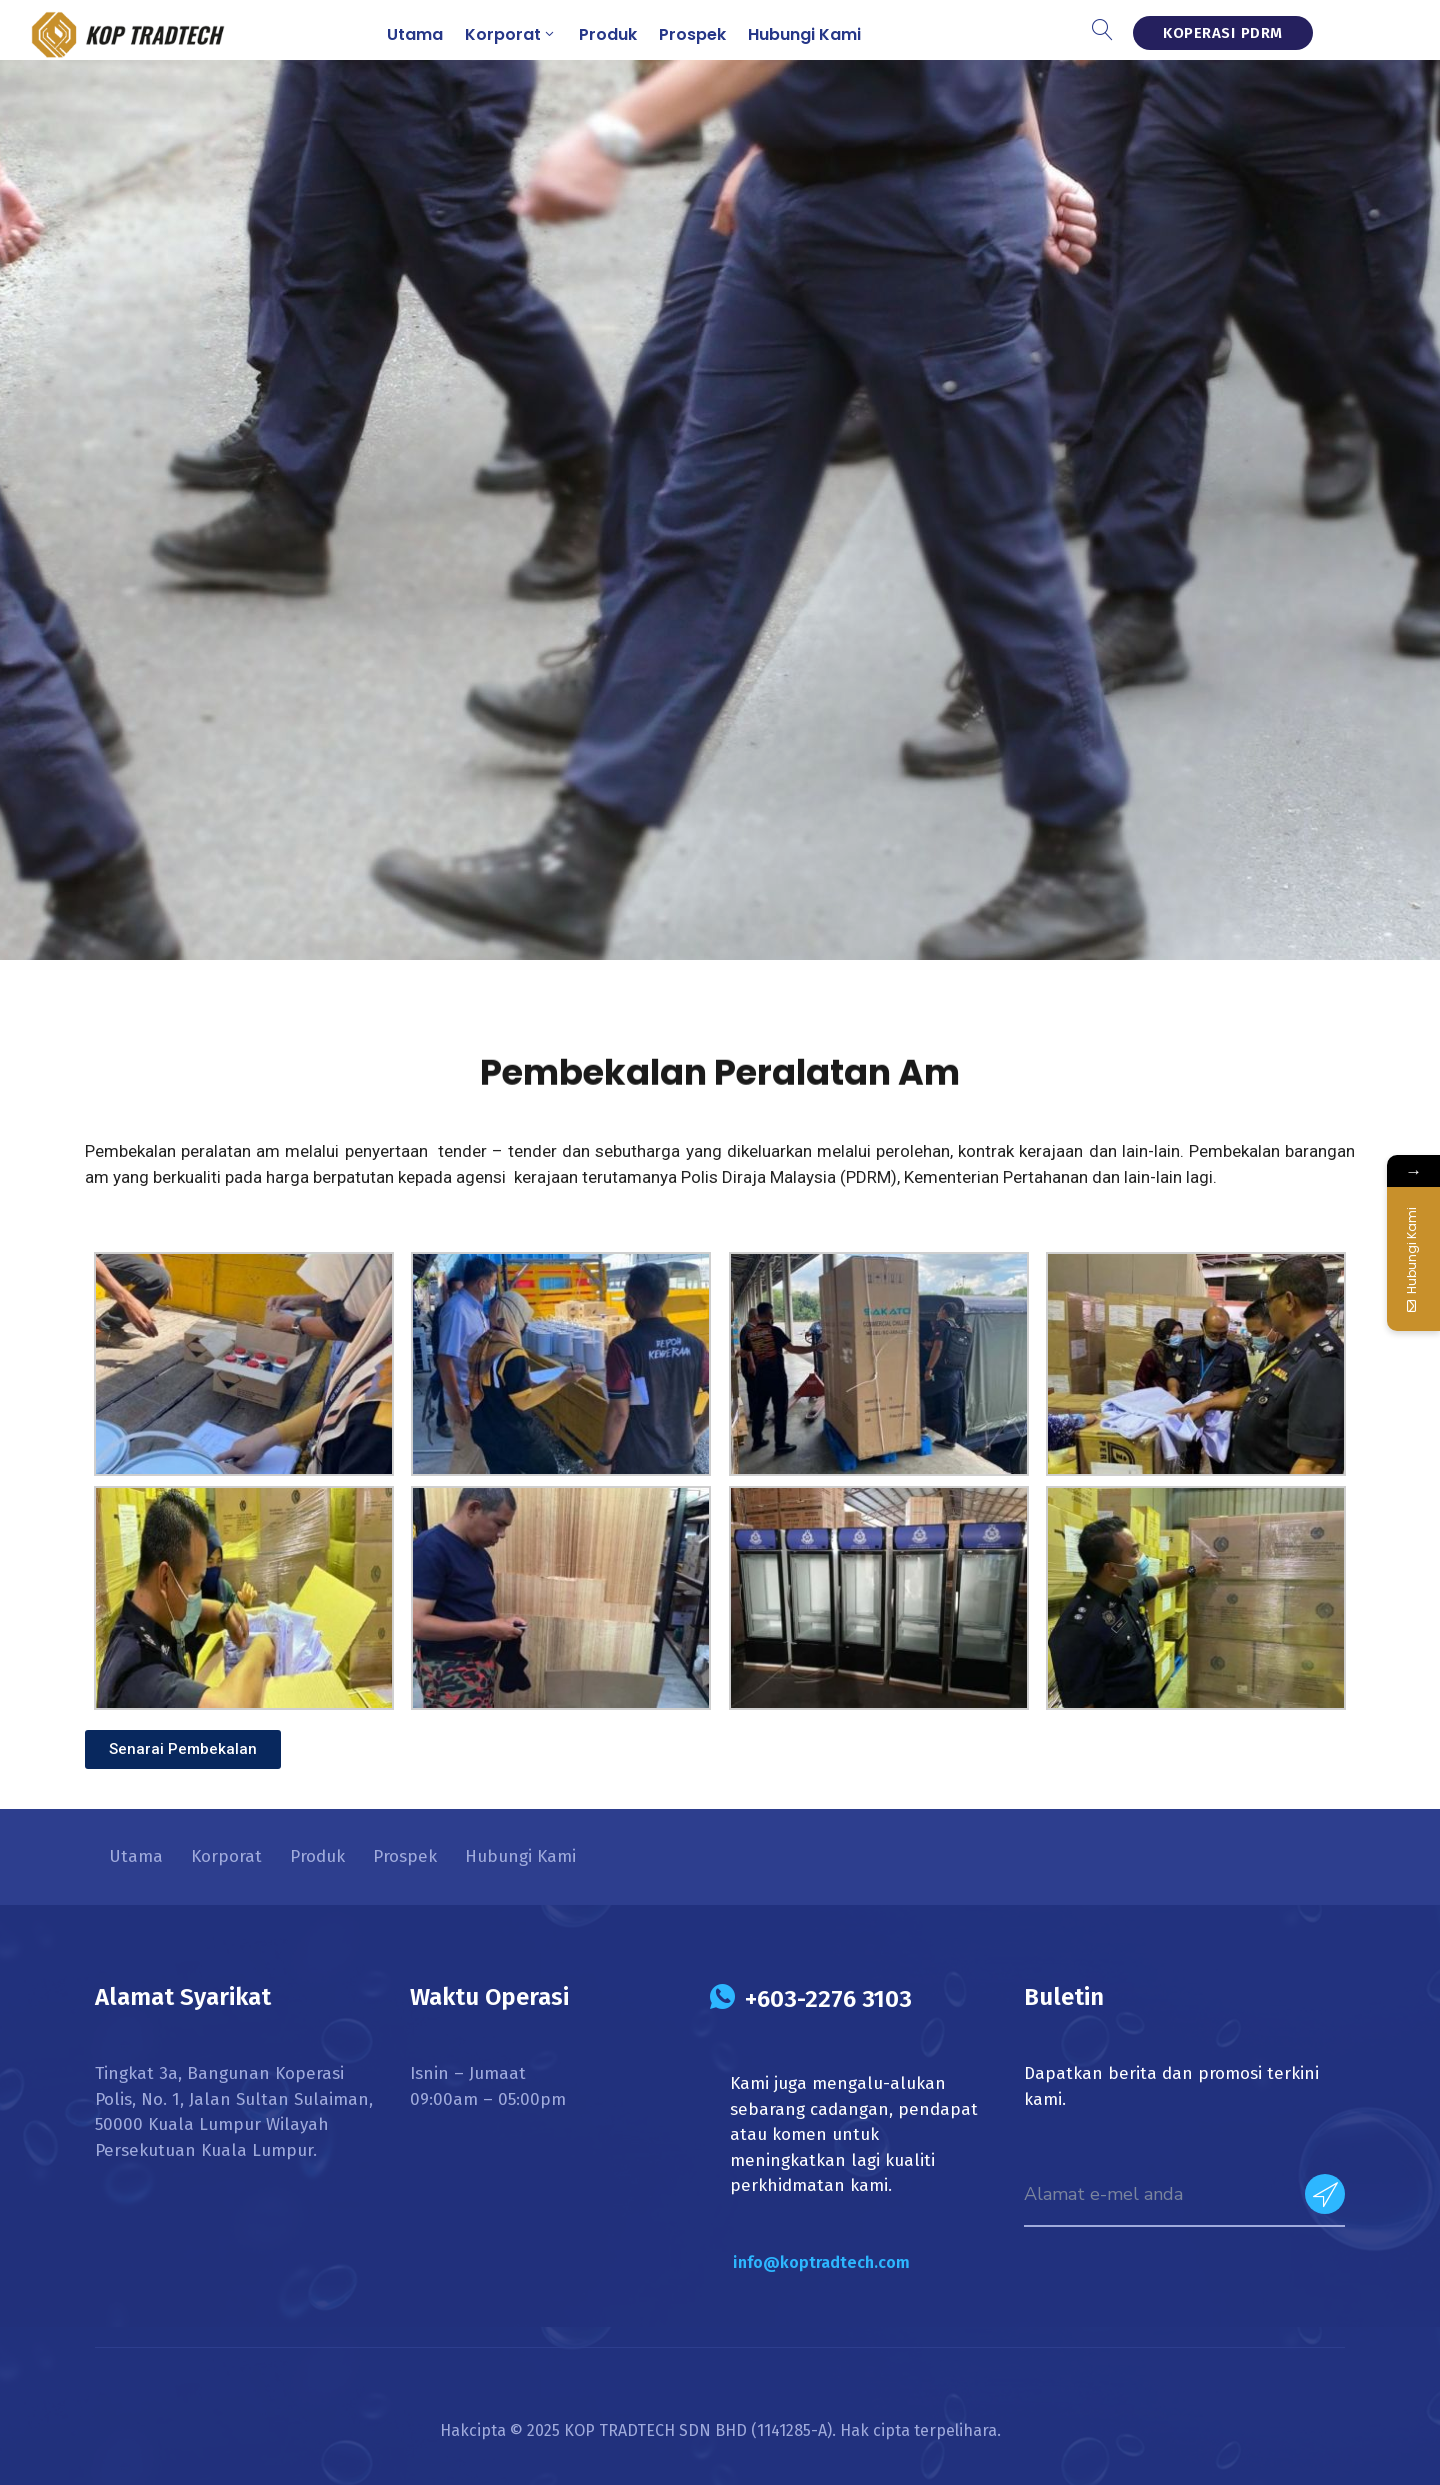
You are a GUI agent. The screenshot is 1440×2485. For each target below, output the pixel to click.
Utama (415, 34)
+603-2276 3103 (828, 1999)
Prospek (692, 34)
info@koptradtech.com (821, 2262)
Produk (608, 34)
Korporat (511, 34)
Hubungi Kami (804, 34)
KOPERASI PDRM (1223, 33)
